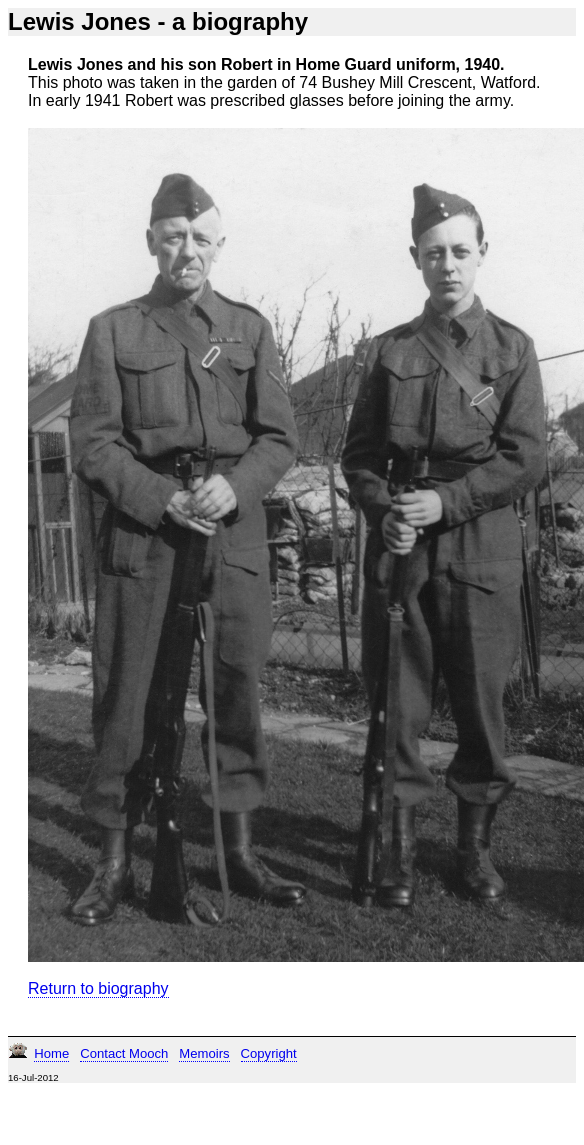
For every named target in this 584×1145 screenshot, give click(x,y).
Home (51, 1053)
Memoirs (204, 1053)
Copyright (269, 1053)
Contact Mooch (124, 1053)
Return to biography (98, 988)
